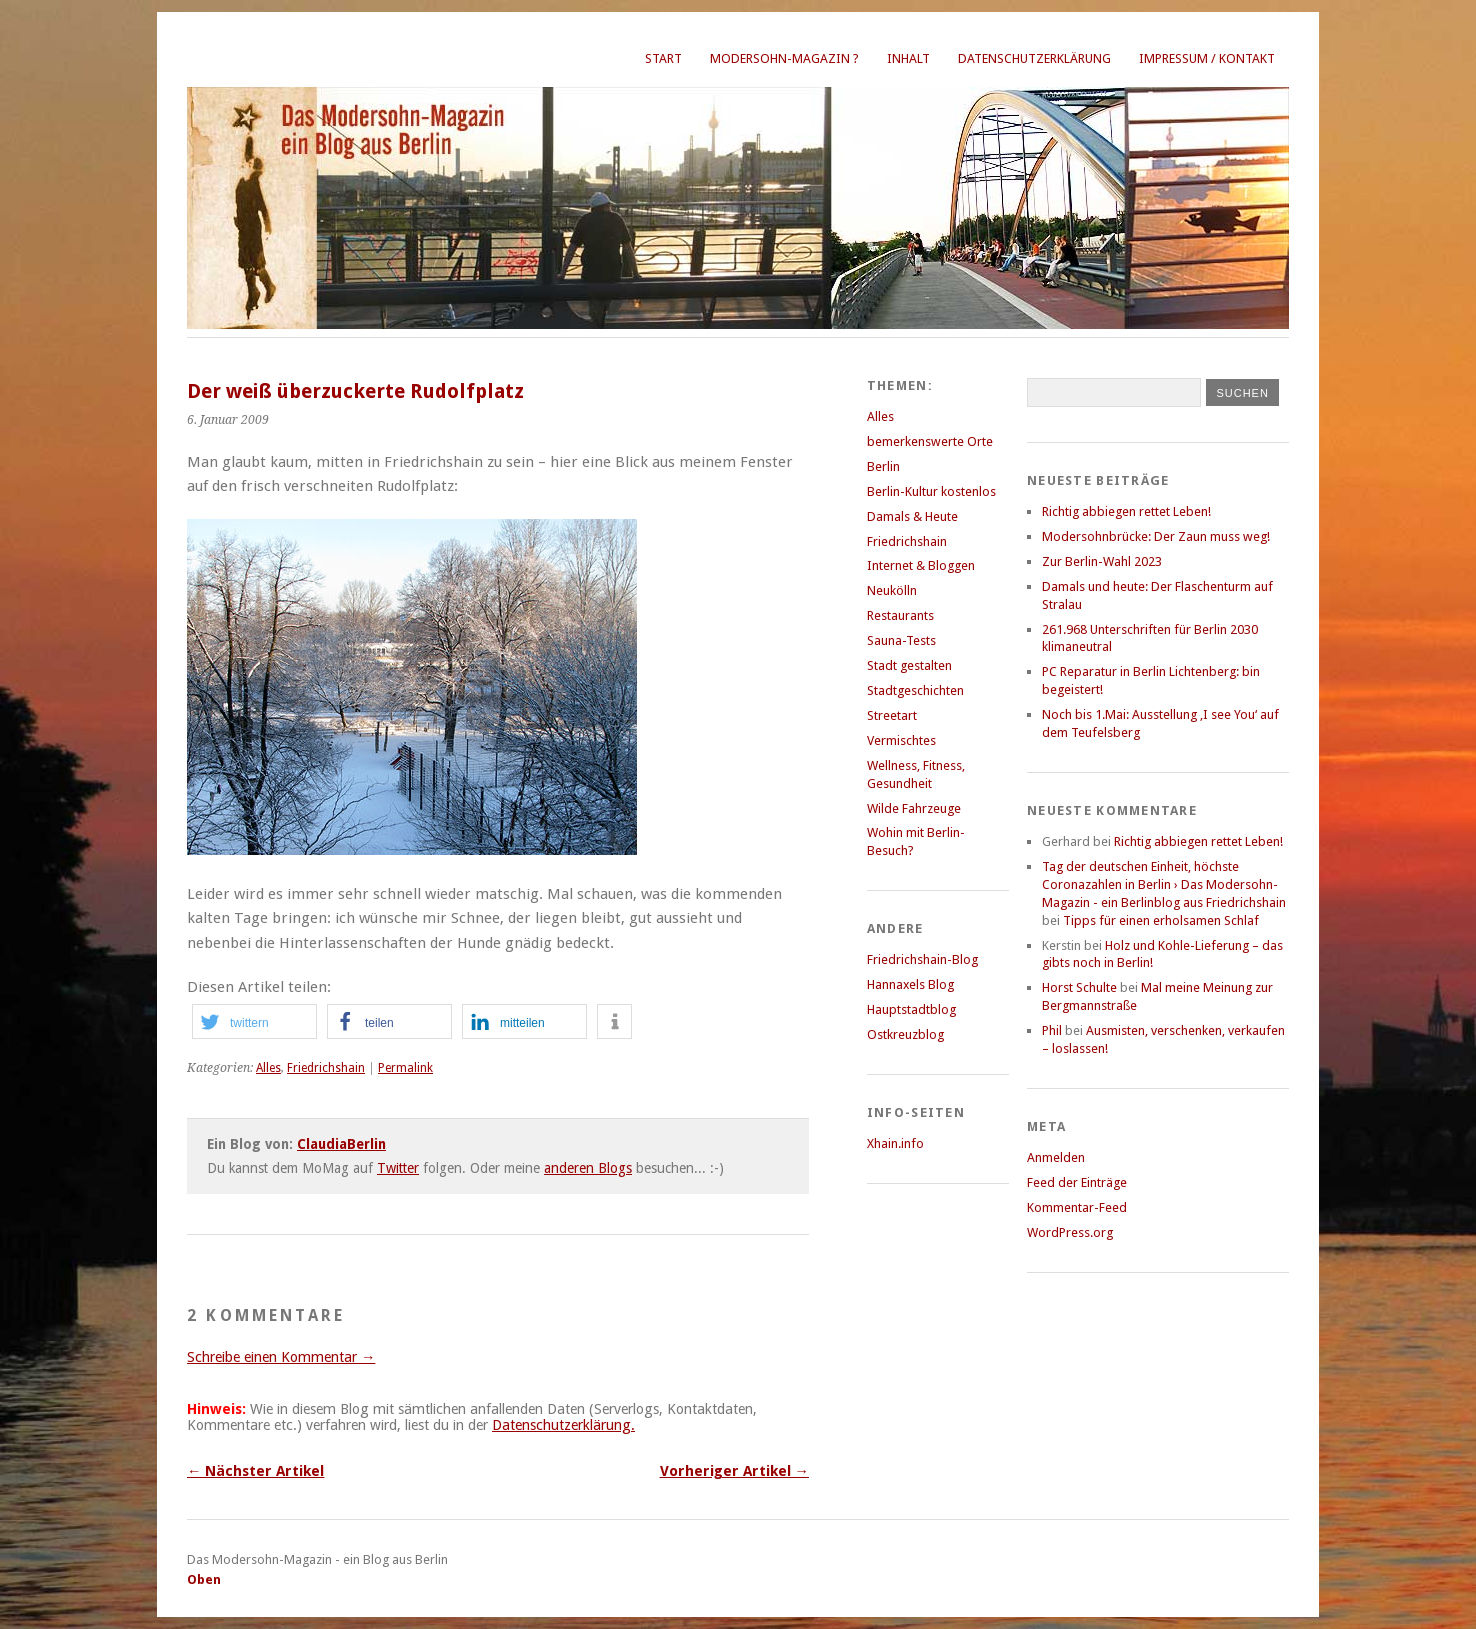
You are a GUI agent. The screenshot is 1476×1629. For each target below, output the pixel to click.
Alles (268, 1068)
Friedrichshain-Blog (922, 959)
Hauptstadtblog (911, 1009)
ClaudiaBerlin (341, 1144)
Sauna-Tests (901, 640)
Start (663, 58)
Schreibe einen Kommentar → (281, 1357)
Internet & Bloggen (921, 565)
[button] (254, 1021)
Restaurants (900, 615)
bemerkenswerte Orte (930, 441)
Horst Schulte (1079, 987)
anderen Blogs (588, 1168)
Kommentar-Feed (1077, 1207)
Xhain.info (895, 1143)
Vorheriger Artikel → (734, 1471)
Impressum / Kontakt (1207, 58)
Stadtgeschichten (915, 690)
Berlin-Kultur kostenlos (931, 491)
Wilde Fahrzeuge (914, 808)
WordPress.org (1070, 1232)
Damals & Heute (912, 516)
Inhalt (908, 58)
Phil (1052, 1030)
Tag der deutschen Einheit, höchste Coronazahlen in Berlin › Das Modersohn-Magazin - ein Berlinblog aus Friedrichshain (1164, 884)
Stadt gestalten (909, 665)
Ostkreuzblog (905, 1034)
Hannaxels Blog (910, 984)
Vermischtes (901, 740)
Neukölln (892, 590)
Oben (204, 1579)
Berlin (883, 466)
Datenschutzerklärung (1034, 58)
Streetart (892, 715)
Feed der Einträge (1077, 1182)
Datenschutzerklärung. (563, 1425)
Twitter (398, 1168)
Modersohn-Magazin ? (784, 58)
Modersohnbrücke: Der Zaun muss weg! (1156, 536)
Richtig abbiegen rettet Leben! (1126, 511)
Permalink (405, 1068)
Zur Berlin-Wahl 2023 (1102, 561)
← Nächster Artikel (255, 1471)
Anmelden (1056, 1157)
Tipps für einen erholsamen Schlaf (1161, 920)
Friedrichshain (326, 1068)
